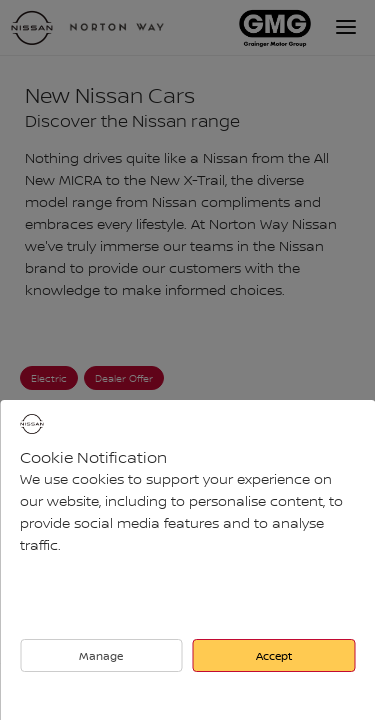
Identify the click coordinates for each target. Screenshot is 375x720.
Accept (274, 655)
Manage (101, 655)
